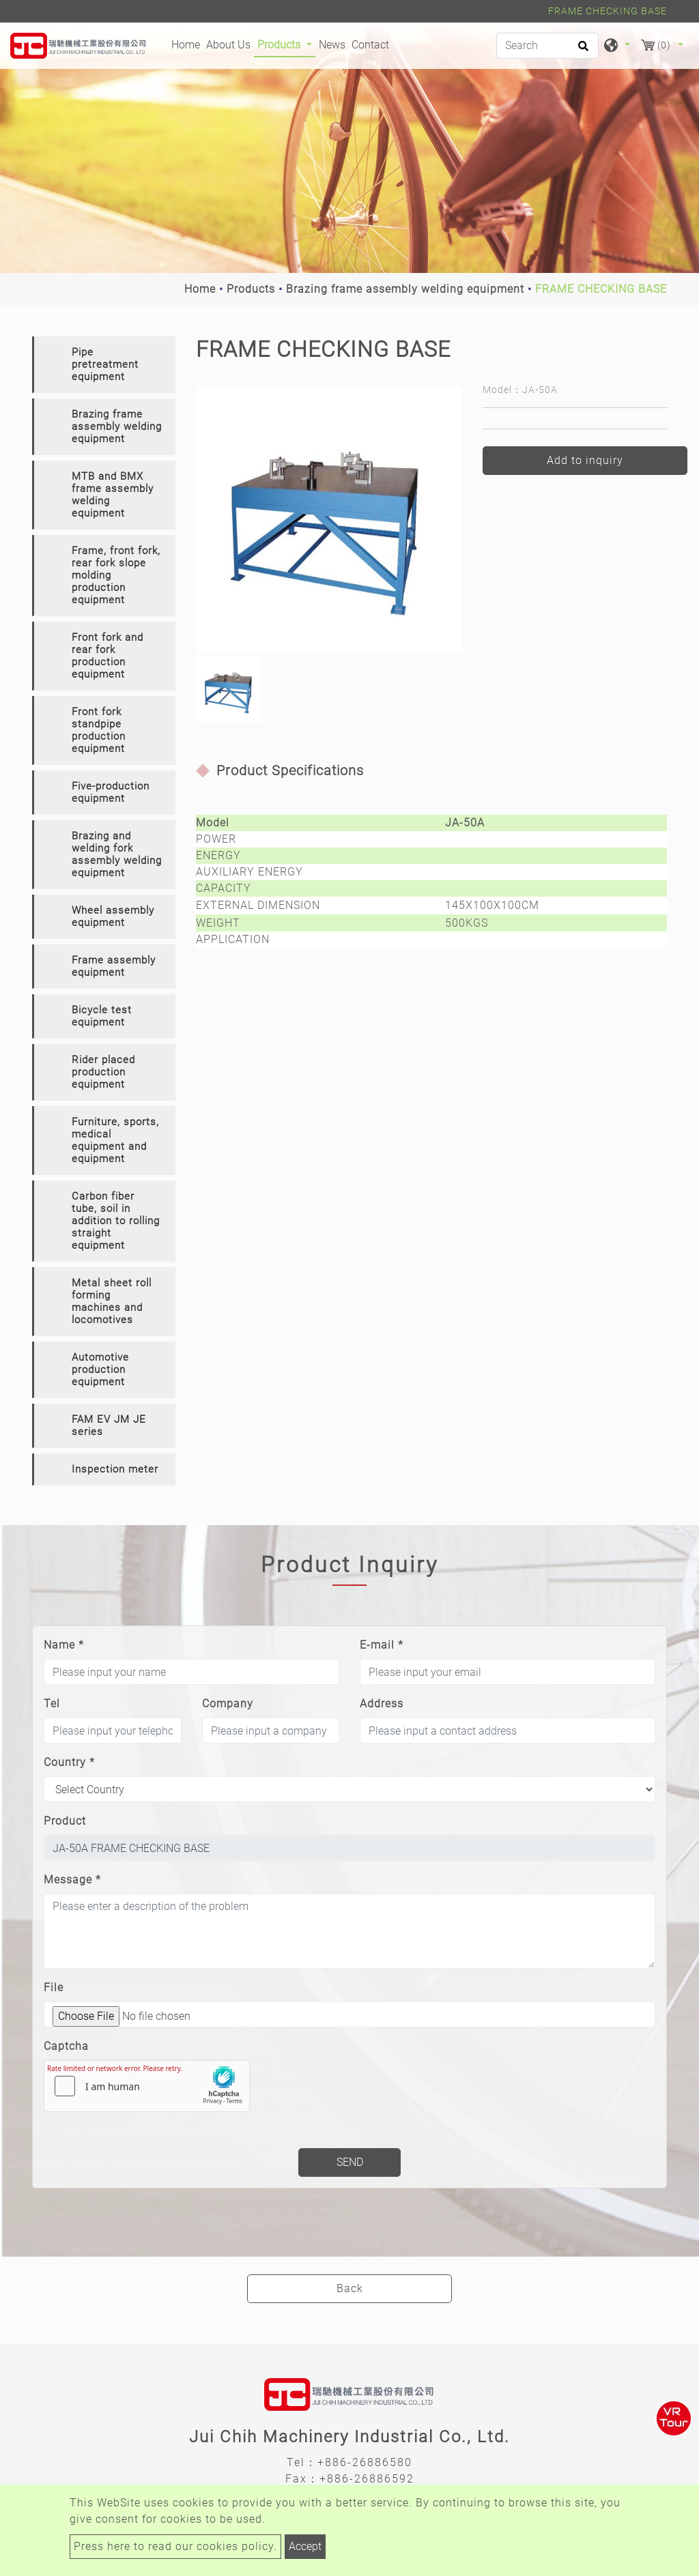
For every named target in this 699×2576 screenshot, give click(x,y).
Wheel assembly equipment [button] (113, 916)
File (53, 1987)
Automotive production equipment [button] (100, 1369)
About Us (228, 44)
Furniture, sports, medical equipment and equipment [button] (115, 1140)
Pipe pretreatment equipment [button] (105, 364)
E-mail (381, 1644)
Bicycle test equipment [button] (102, 1016)
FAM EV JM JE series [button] (109, 1425)
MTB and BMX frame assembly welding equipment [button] (113, 494)
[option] (329, 519)
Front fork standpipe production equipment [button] (99, 730)
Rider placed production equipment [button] (103, 1072)
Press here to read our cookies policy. (175, 2546)
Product (65, 1820)
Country (69, 1762)
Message (72, 1879)
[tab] (103, 364)
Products (251, 289)
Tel (52, 1703)
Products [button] (280, 44)
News (332, 44)
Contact (370, 44)
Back (350, 2288)
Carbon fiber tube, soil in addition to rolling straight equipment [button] (116, 1220)
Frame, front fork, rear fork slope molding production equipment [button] (116, 575)
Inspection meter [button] (115, 1469)
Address (381, 1703)
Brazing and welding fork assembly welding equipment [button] (117, 854)
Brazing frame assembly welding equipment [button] (117, 426)
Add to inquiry (585, 460)
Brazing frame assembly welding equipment (405, 289)
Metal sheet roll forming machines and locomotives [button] (112, 1301)
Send (350, 2162)
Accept (305, 2546)
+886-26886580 (364, 2462)
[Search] (547, 46)
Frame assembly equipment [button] (114, 966)
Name (64, 1644)
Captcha (66, 2046)
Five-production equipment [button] (110, 792)
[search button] (581, 50)
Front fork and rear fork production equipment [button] (107, 655)
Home (187, 43)
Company (227, 1703)
